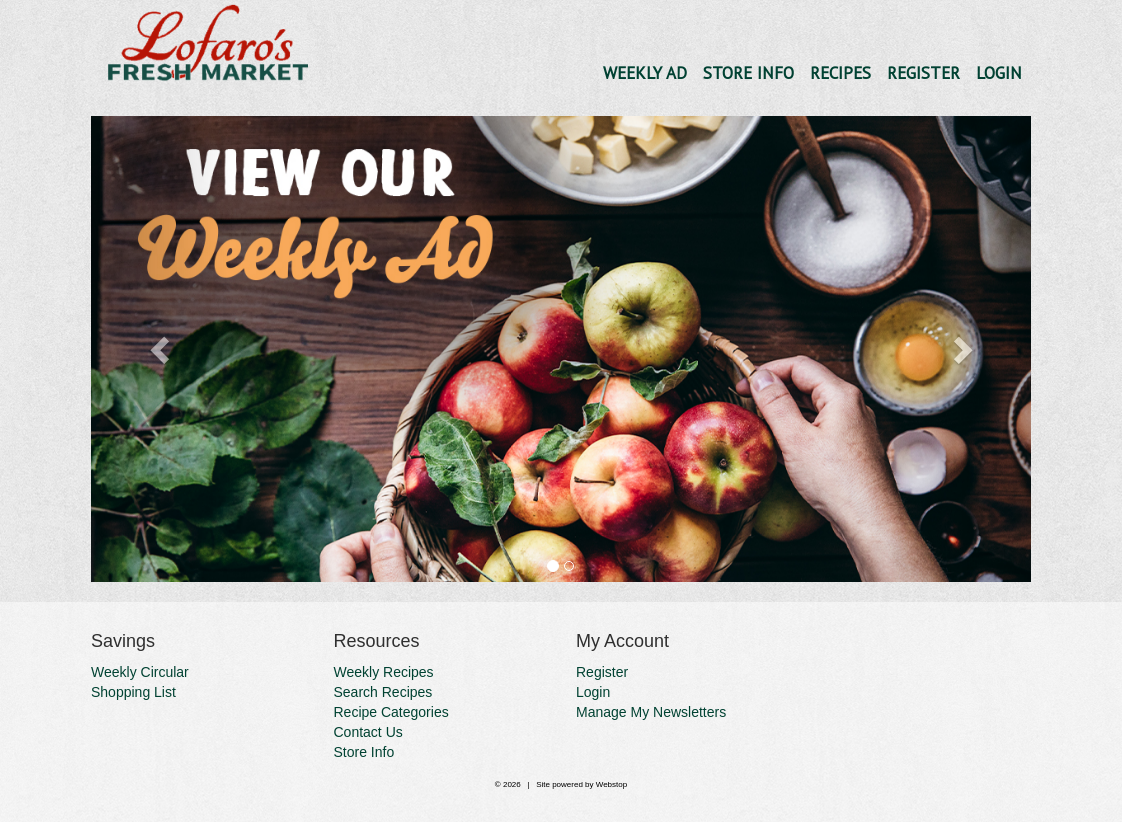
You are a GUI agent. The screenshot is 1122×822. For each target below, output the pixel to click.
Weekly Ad (645, 73)
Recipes (840, 73)
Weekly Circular (140, 672)
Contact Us (368, 732)
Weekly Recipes (384, 672)
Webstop (611, 784)
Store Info (748, 73)
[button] (161, 349)
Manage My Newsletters (651, 712)
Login (999, 73)
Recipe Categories (391, 712)
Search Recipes (383, 692)
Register (923, 73)
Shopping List (133, 692)
